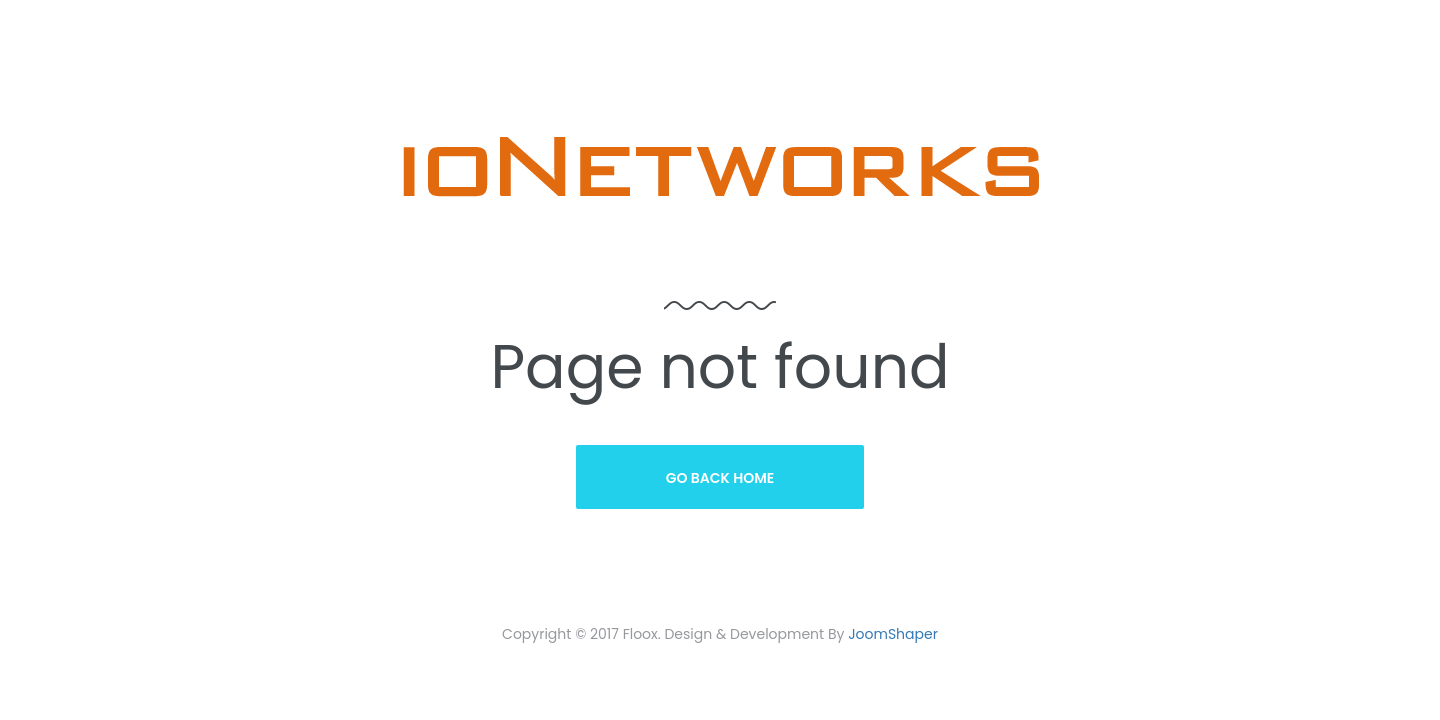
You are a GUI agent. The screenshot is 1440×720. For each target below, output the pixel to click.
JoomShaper (893, 634)
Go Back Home (720, 478)
